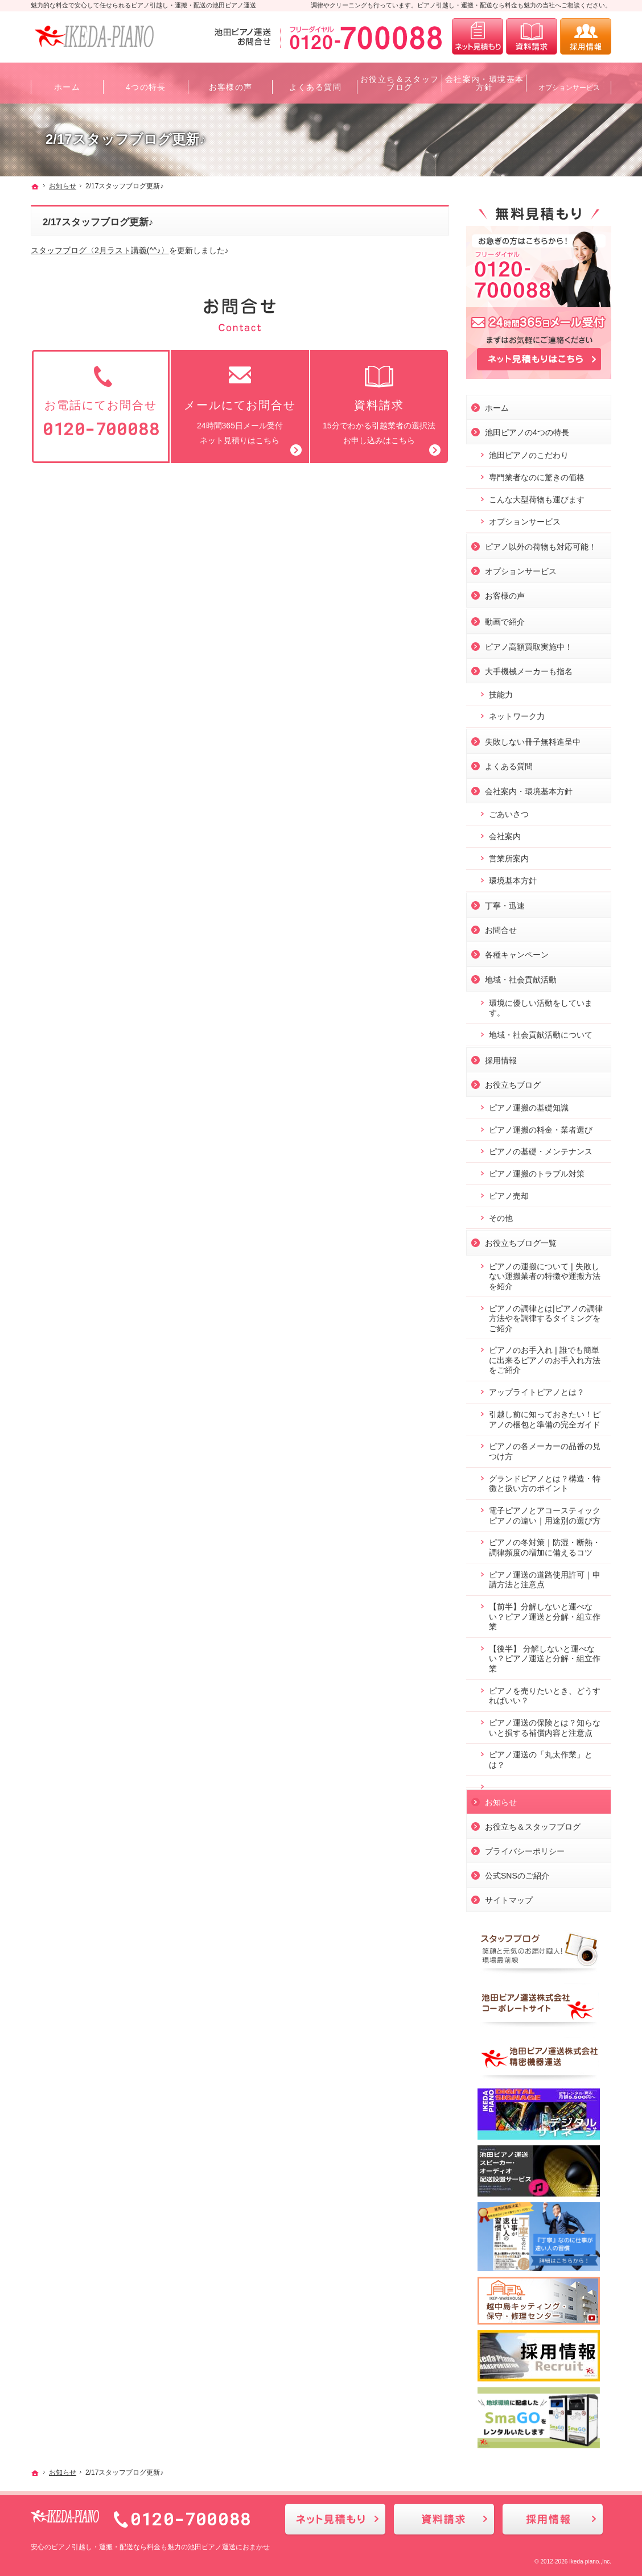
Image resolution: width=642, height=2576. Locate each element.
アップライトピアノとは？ (537, 1389)
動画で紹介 (505, 619)
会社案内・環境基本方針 (529, 789)
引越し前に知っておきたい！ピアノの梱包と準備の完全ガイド (544, 1417)
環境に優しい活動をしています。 (540, 1005)
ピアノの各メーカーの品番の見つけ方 (544, 1449)
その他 (501, 1215)
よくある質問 (509, 764)
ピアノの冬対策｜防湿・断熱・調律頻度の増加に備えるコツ (544, 1545)
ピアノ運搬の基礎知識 (529, 1105)
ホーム (497, 405)
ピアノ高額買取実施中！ (529, 644)
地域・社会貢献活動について (540, 1032)
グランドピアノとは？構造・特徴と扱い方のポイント (544, 1481)
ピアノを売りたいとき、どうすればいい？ (544, 1693)
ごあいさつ (509, 811)
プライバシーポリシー (525, 1848)
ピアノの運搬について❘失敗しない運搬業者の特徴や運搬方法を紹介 (544, 1274)
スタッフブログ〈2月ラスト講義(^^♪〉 (100, 250)
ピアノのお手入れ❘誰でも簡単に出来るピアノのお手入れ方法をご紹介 (544, 1357)
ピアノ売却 (509, 1193)
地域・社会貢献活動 (521, 977)
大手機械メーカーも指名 (529, 669)
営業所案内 (509, 856)
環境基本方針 (513, 878)
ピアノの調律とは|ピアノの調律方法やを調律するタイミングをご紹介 (546, 1315)
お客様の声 (505, 593)
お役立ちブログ (513, 1082)
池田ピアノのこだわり (529, 452)
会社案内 (505, 834)
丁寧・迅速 (505, 903)
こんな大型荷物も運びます (537, 497)
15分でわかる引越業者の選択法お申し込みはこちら (379, 403)
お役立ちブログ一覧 (521, 1240)
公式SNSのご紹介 (517, 1873)
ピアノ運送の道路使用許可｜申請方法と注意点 (544, 1577)
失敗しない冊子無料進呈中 (533, 739)
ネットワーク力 (517, 714)
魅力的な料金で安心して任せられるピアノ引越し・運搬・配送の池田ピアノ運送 (143, 5)
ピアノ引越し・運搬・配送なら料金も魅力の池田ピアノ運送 (143, 2547)
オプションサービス (525, 519)
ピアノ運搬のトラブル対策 (537, 1171)
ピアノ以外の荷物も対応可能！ (540, 544)
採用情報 (501, 1058)
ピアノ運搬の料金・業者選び (540, 1127)
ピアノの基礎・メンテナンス (540, 1149)
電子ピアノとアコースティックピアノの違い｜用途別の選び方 (544, 1513)
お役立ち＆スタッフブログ (533, 1824)
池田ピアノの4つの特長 (527, 430)
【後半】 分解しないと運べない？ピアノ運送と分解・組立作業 (544, 1656)
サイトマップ (509, 1897)
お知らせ (501, 1800)
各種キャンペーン (517, 952)
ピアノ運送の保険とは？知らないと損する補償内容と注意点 (544, 1725)
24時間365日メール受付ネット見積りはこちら (239, 403)
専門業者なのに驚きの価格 (537, 475)
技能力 (501, 692)
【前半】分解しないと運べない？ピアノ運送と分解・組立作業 (544, 1614)
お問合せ (501, 927)
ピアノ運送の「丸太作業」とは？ (540, 1757)
